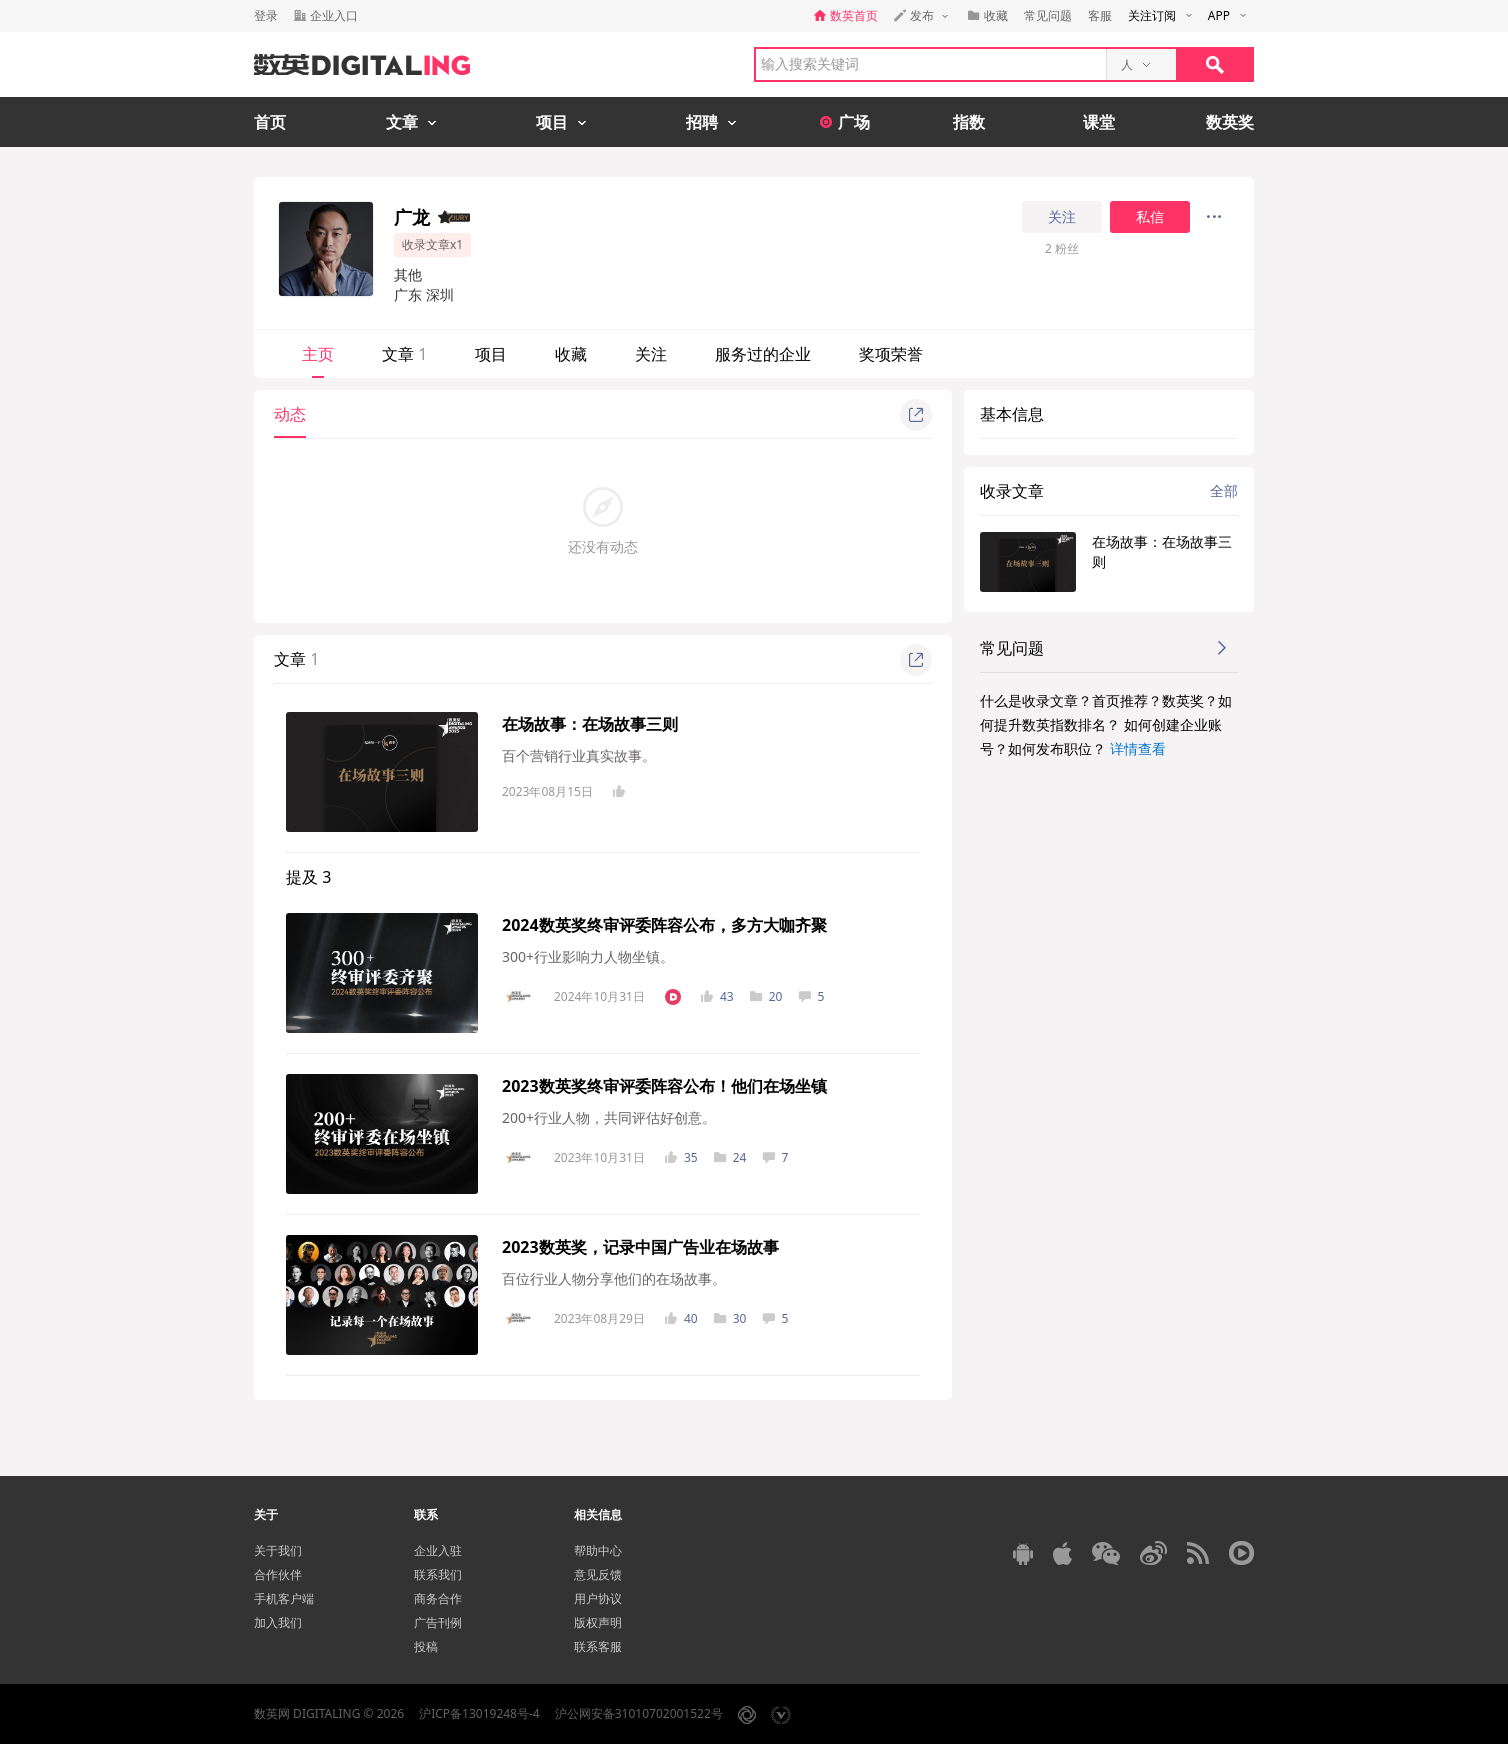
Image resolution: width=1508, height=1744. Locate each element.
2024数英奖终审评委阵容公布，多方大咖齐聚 (664, 925)
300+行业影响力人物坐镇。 (588, 956)
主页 (318, 354)
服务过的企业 (763, 354)
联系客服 (598, 1646)
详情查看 (1138, 748)
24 (730, 1157)
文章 (404, 354)
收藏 (571, 354)
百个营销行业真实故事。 (579, 755)
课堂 (1099, 122)
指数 (969, 122)
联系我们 (438, 1574)
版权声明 (598, 1622)
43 (717, 996)
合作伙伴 (278, 1574)
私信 (1150, 217)
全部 (1224, 490)
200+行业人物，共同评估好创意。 (609, 1117)
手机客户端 (284, 1598)
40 (681, 1318)
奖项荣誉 (891, 354)
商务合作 (438, 1598)
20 (766, 996)
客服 (1100, 15)
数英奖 (1230, 122)
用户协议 (598, 1598)
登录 (266, 15)
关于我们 (278, 1550)
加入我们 (278, 1622)
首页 (270, 122)
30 (730, 1318)
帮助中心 (598, 1550)
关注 (1062, 217)
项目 (491, 354)
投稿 (426, 1646)
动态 (290, 414)
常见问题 (1048, 15)
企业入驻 (438, 1550)
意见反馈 (598, 1574)
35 (681, 1157)
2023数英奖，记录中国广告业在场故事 (640, 1247)
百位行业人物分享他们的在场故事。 (614, 1278)
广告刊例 (438, 1622)
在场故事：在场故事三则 (590, 724)
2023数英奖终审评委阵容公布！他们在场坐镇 (664, 1086)
